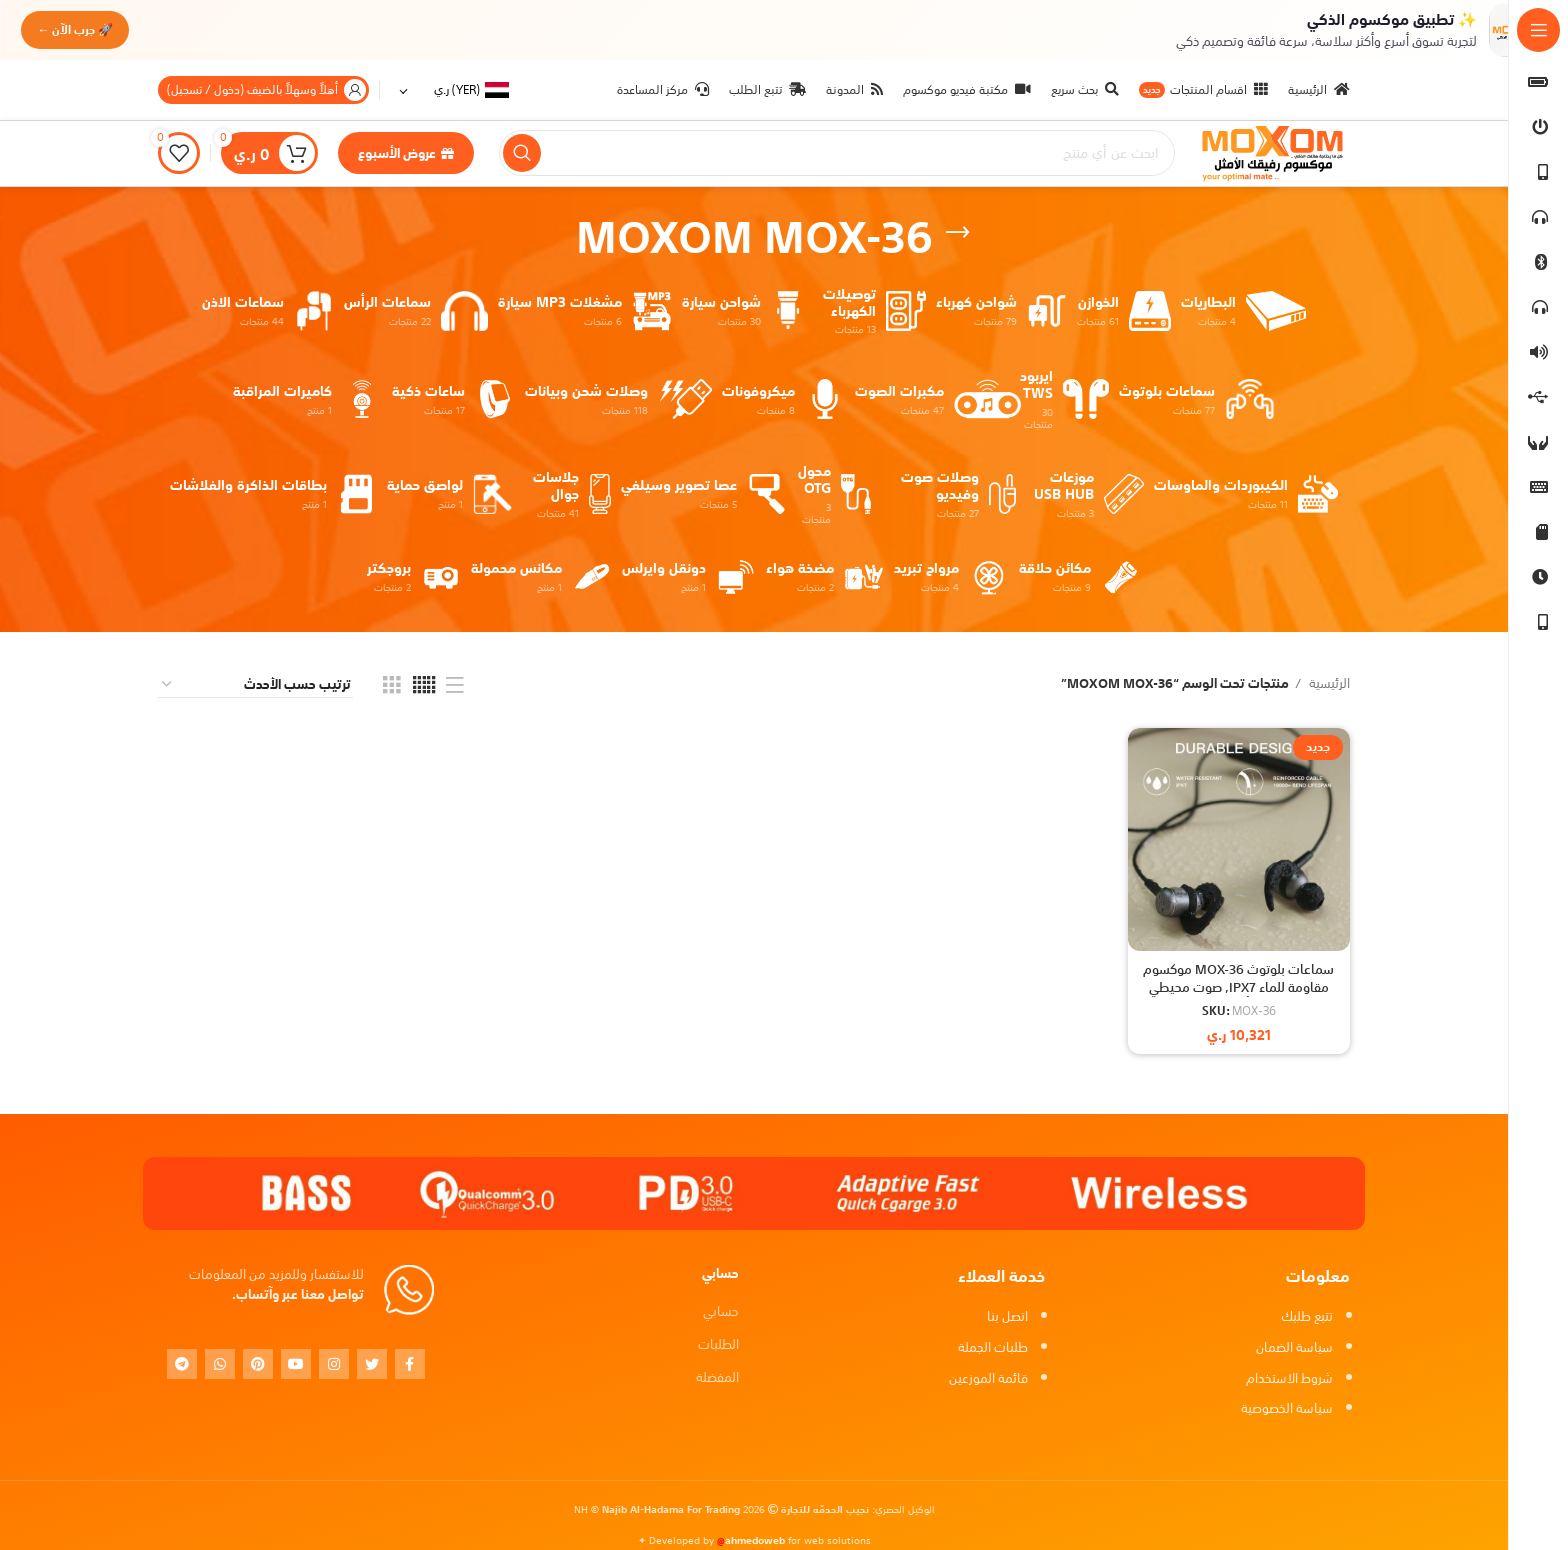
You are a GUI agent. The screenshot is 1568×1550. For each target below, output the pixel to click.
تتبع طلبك (1307, 1316)
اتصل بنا (1007, 1316)
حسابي (721, 1311)
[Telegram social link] (182, 1364)
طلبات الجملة (993, 1347)
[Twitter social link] (372, 1364)
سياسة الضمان (1294, 1347)
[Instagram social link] (334, 1364)
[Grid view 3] (392, 685)
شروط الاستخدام (1289, 1378)
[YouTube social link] (296, 1364)
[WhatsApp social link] (220, 1364)
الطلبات (718, 1344)
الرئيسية (1328, 684)
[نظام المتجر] (255, 685)
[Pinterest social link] (258, 1364)
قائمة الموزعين (988, 1378)
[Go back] (958, 233)
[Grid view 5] (424, 685)
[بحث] (837, 154)
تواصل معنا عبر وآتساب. (298, 1294)
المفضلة (717, 1377)
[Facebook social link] (410, 1364)
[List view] (455, 685)
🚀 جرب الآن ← (82, 29)
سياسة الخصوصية (1287, 1408)
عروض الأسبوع (406, 153)
